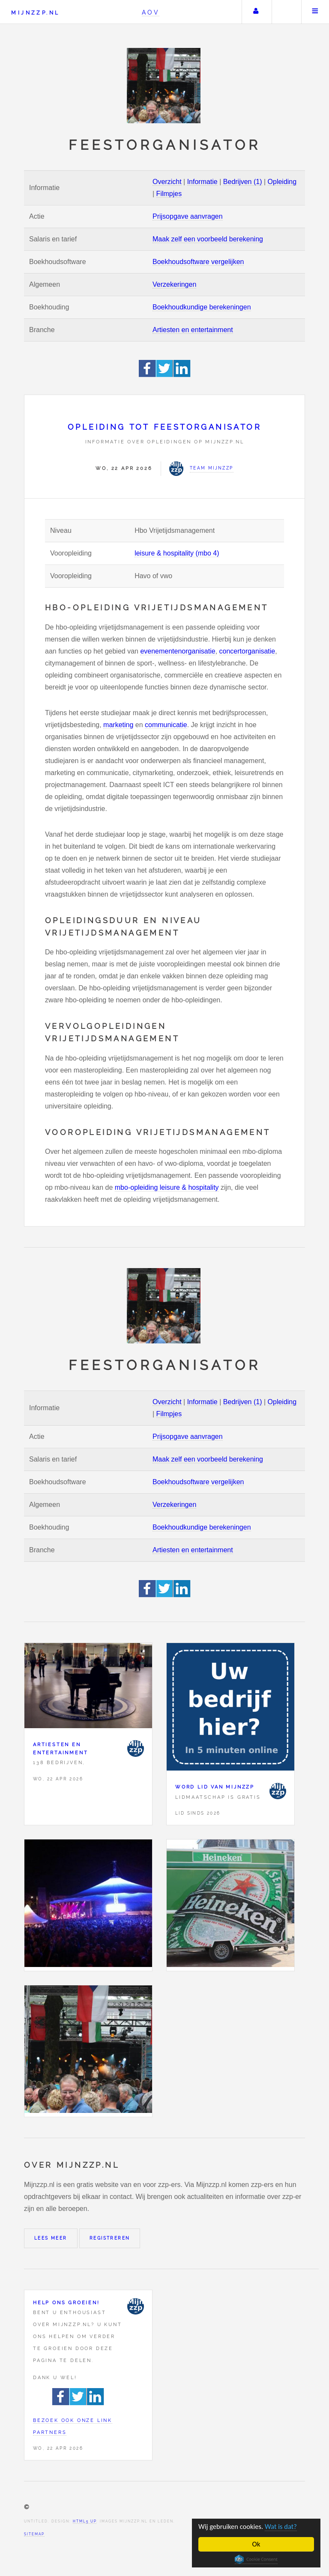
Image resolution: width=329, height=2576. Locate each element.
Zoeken (285, 12)
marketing (118, 724)
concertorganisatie (247, 651)
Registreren (110, 2238)
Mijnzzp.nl (35, 12)
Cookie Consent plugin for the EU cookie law (256, 2559)
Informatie (202, 181)
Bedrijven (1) (242, 181)
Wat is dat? (282, 2526)
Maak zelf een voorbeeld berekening (208, 239)
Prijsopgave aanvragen (188, 216)
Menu (315, 12)
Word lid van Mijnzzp (214, 1787)
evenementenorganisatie (177, 651)
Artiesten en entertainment (193, 329)
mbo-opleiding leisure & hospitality (167, 1187)
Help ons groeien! (66, 2303)
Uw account (255, 12)
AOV (150, 12)
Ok (256, 2544)
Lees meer (50, 2238)
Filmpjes (169, 193)
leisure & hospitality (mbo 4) (177, 553)
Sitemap (34, 2534)
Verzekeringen (174, 284)
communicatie (166, 724)
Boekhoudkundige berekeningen (202, 307)
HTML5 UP (84, 2521)
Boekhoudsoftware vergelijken (198, 261)
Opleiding (282, 181)
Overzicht (167, 181)
